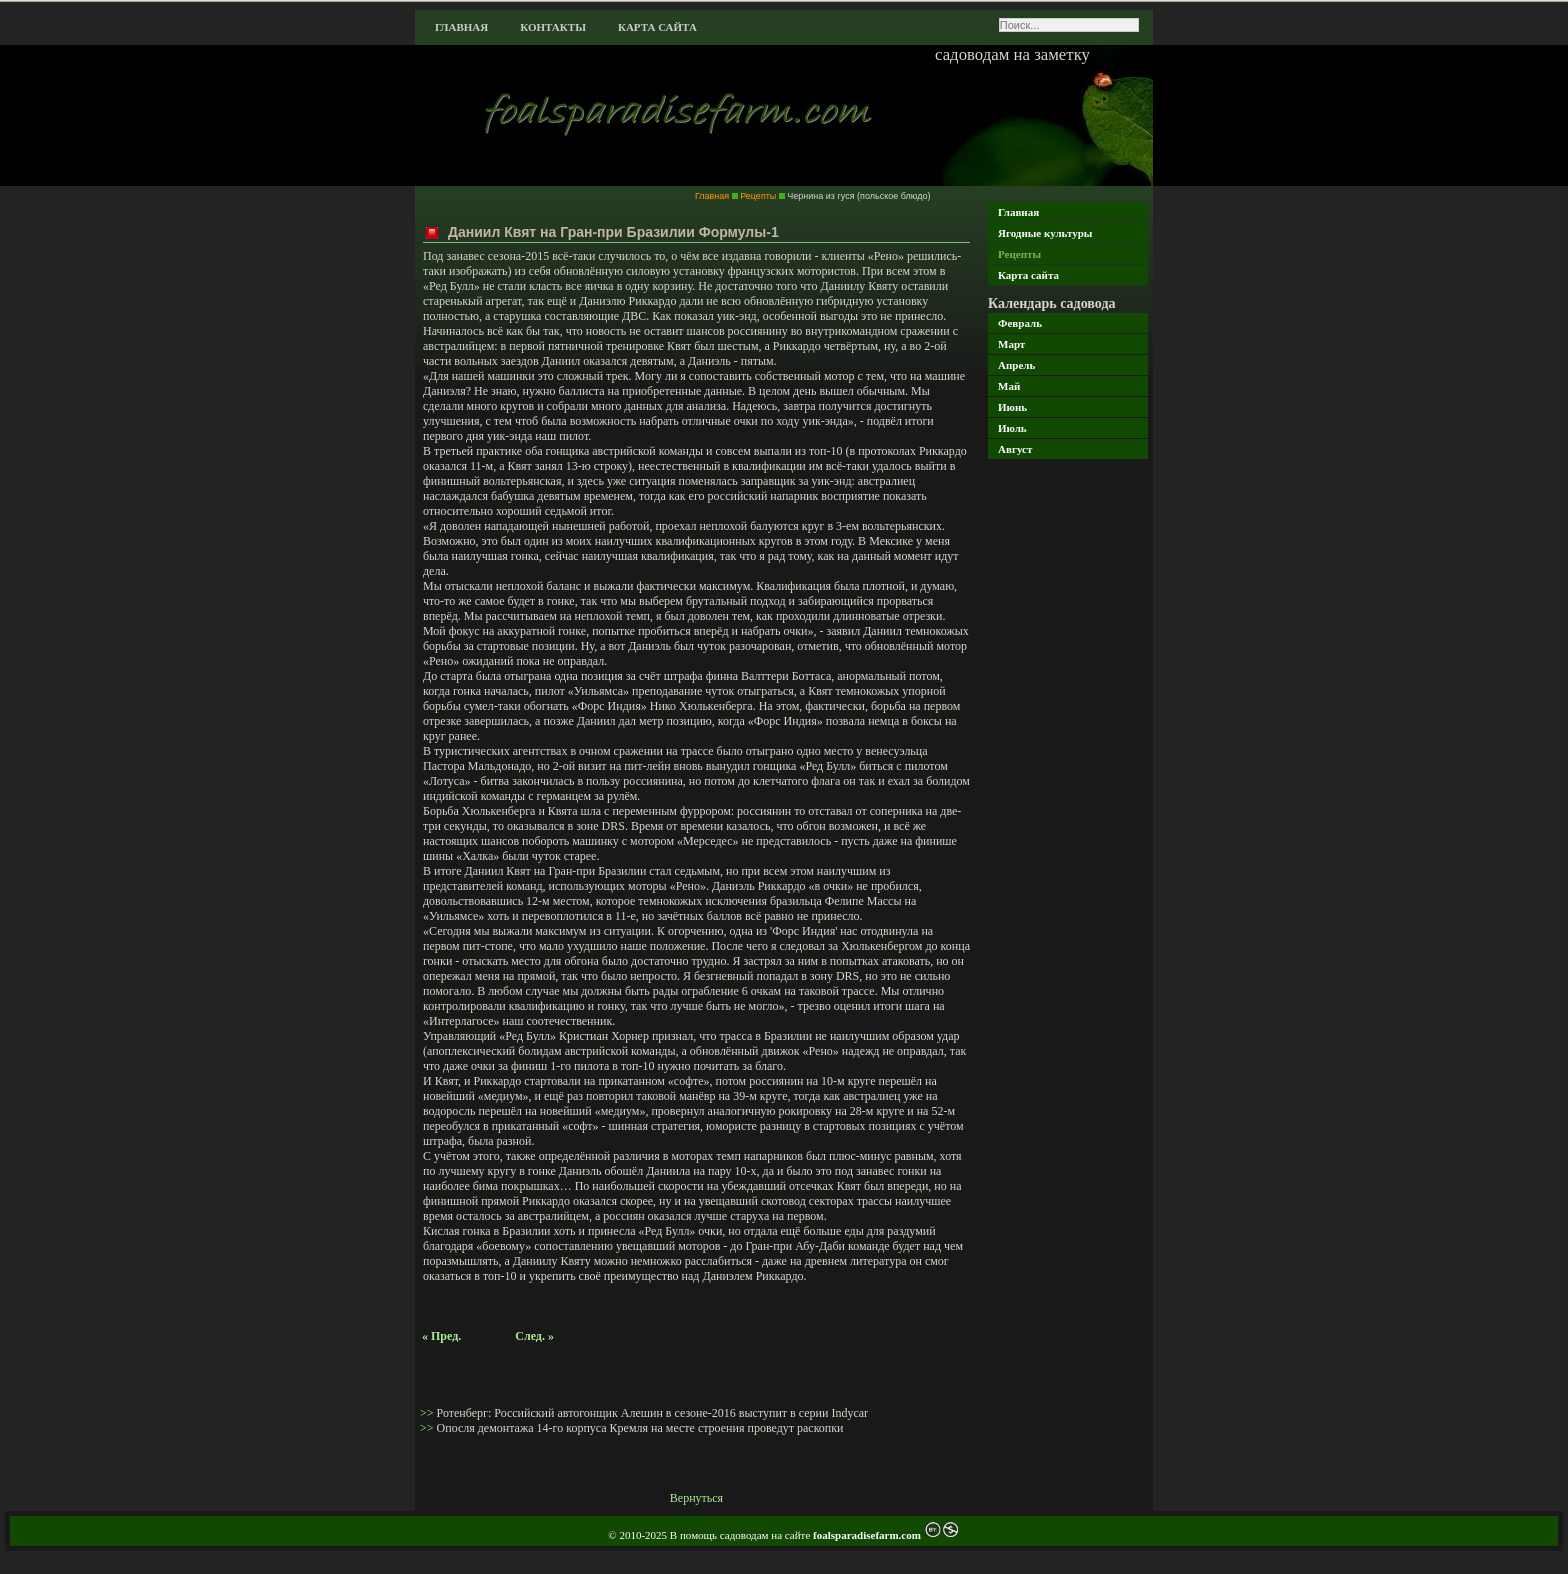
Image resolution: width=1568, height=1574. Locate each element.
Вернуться (696, 1498)
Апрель (1016, 365)
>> (428, 1413)
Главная (461, 27)
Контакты (553, 27)
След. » (534, 1336)
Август (1015, 449)
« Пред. (441, 1336)
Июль (1012, 428)
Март (1011, 344)
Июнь (1012, 407)
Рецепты (1019, 254)
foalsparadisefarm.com (868, 1535)
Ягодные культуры (1045, 233)
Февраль (1020, 323)
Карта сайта (657, 27)
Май (1009, 386)
